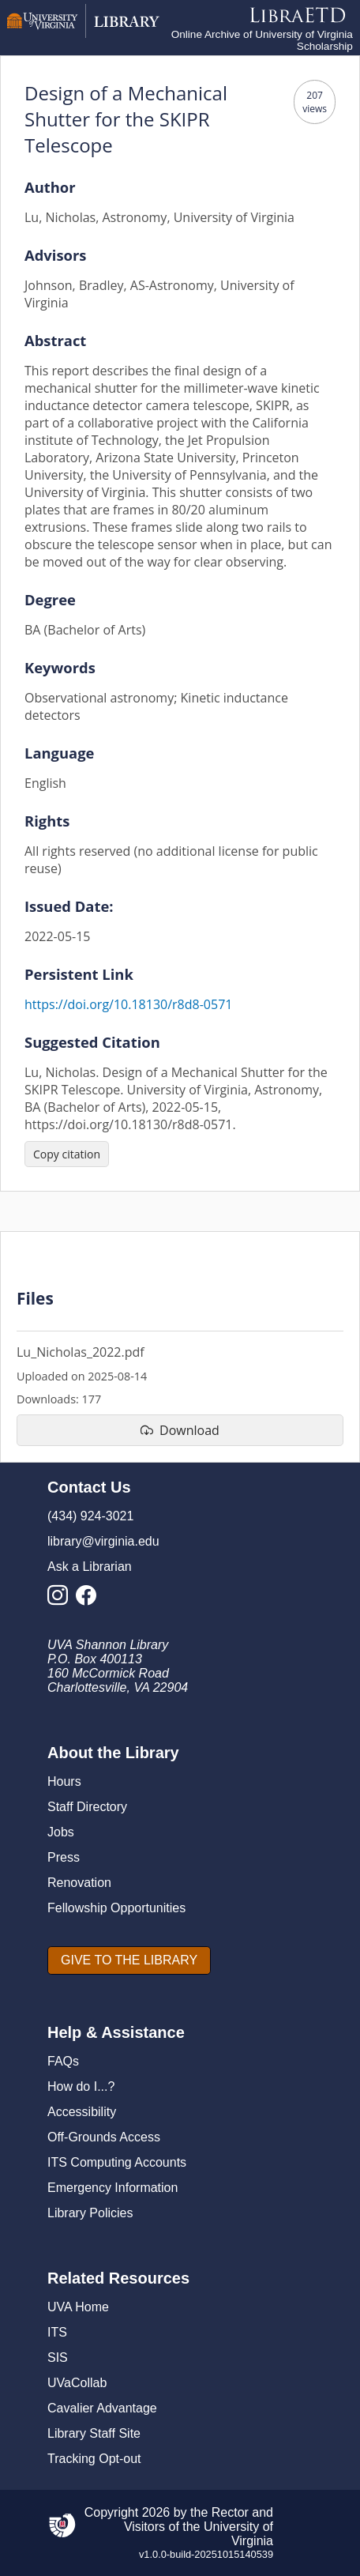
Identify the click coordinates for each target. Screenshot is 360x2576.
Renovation (79, 1882)
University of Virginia (238, 2534)
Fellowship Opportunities (116, 1908)
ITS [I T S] (57, 2332)
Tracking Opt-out (94, 2458)
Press (63, 1857)
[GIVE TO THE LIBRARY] (129, 1960)
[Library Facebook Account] (90, 1599)
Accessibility (81, 2111)
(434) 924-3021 (90, 1516)
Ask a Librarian (89, 1566)
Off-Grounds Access (103, 2137)
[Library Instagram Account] (61, 1599)
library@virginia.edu (103, 1541)
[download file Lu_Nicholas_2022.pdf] (180, 1430)
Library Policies (90, 2213)
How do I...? (80, 2086)
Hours (64, 1781)
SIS (57, 2357)
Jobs (60, 1832)
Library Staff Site (94, 2433)
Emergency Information (112, 2187)
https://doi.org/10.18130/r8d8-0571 (128, 1004)
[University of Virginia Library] (83, 33)
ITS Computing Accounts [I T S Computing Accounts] (116, 2162)
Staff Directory (87, 1806)
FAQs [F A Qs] (63, 2061)
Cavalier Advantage (102, 2408)
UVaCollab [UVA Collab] (77, 2383)
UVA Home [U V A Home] (78, 2307)
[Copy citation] (66, 1154)
